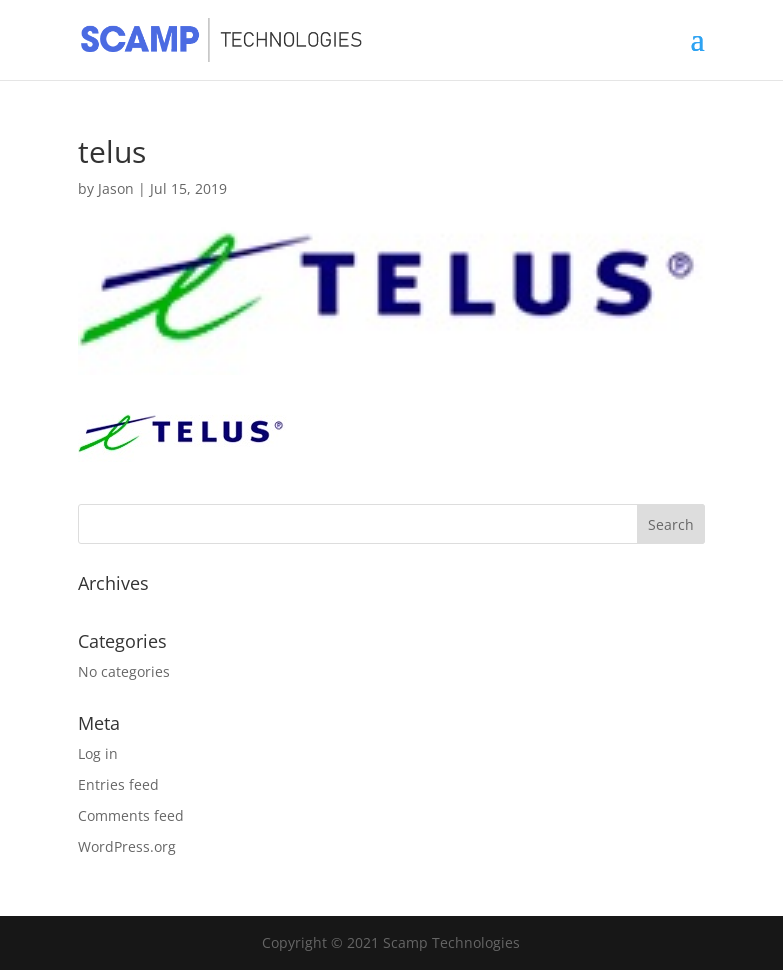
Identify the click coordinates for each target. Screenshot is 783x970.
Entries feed (118, 784)
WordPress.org (127, 846)
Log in (98, 753)
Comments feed (131, 815)
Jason (116, 188)
